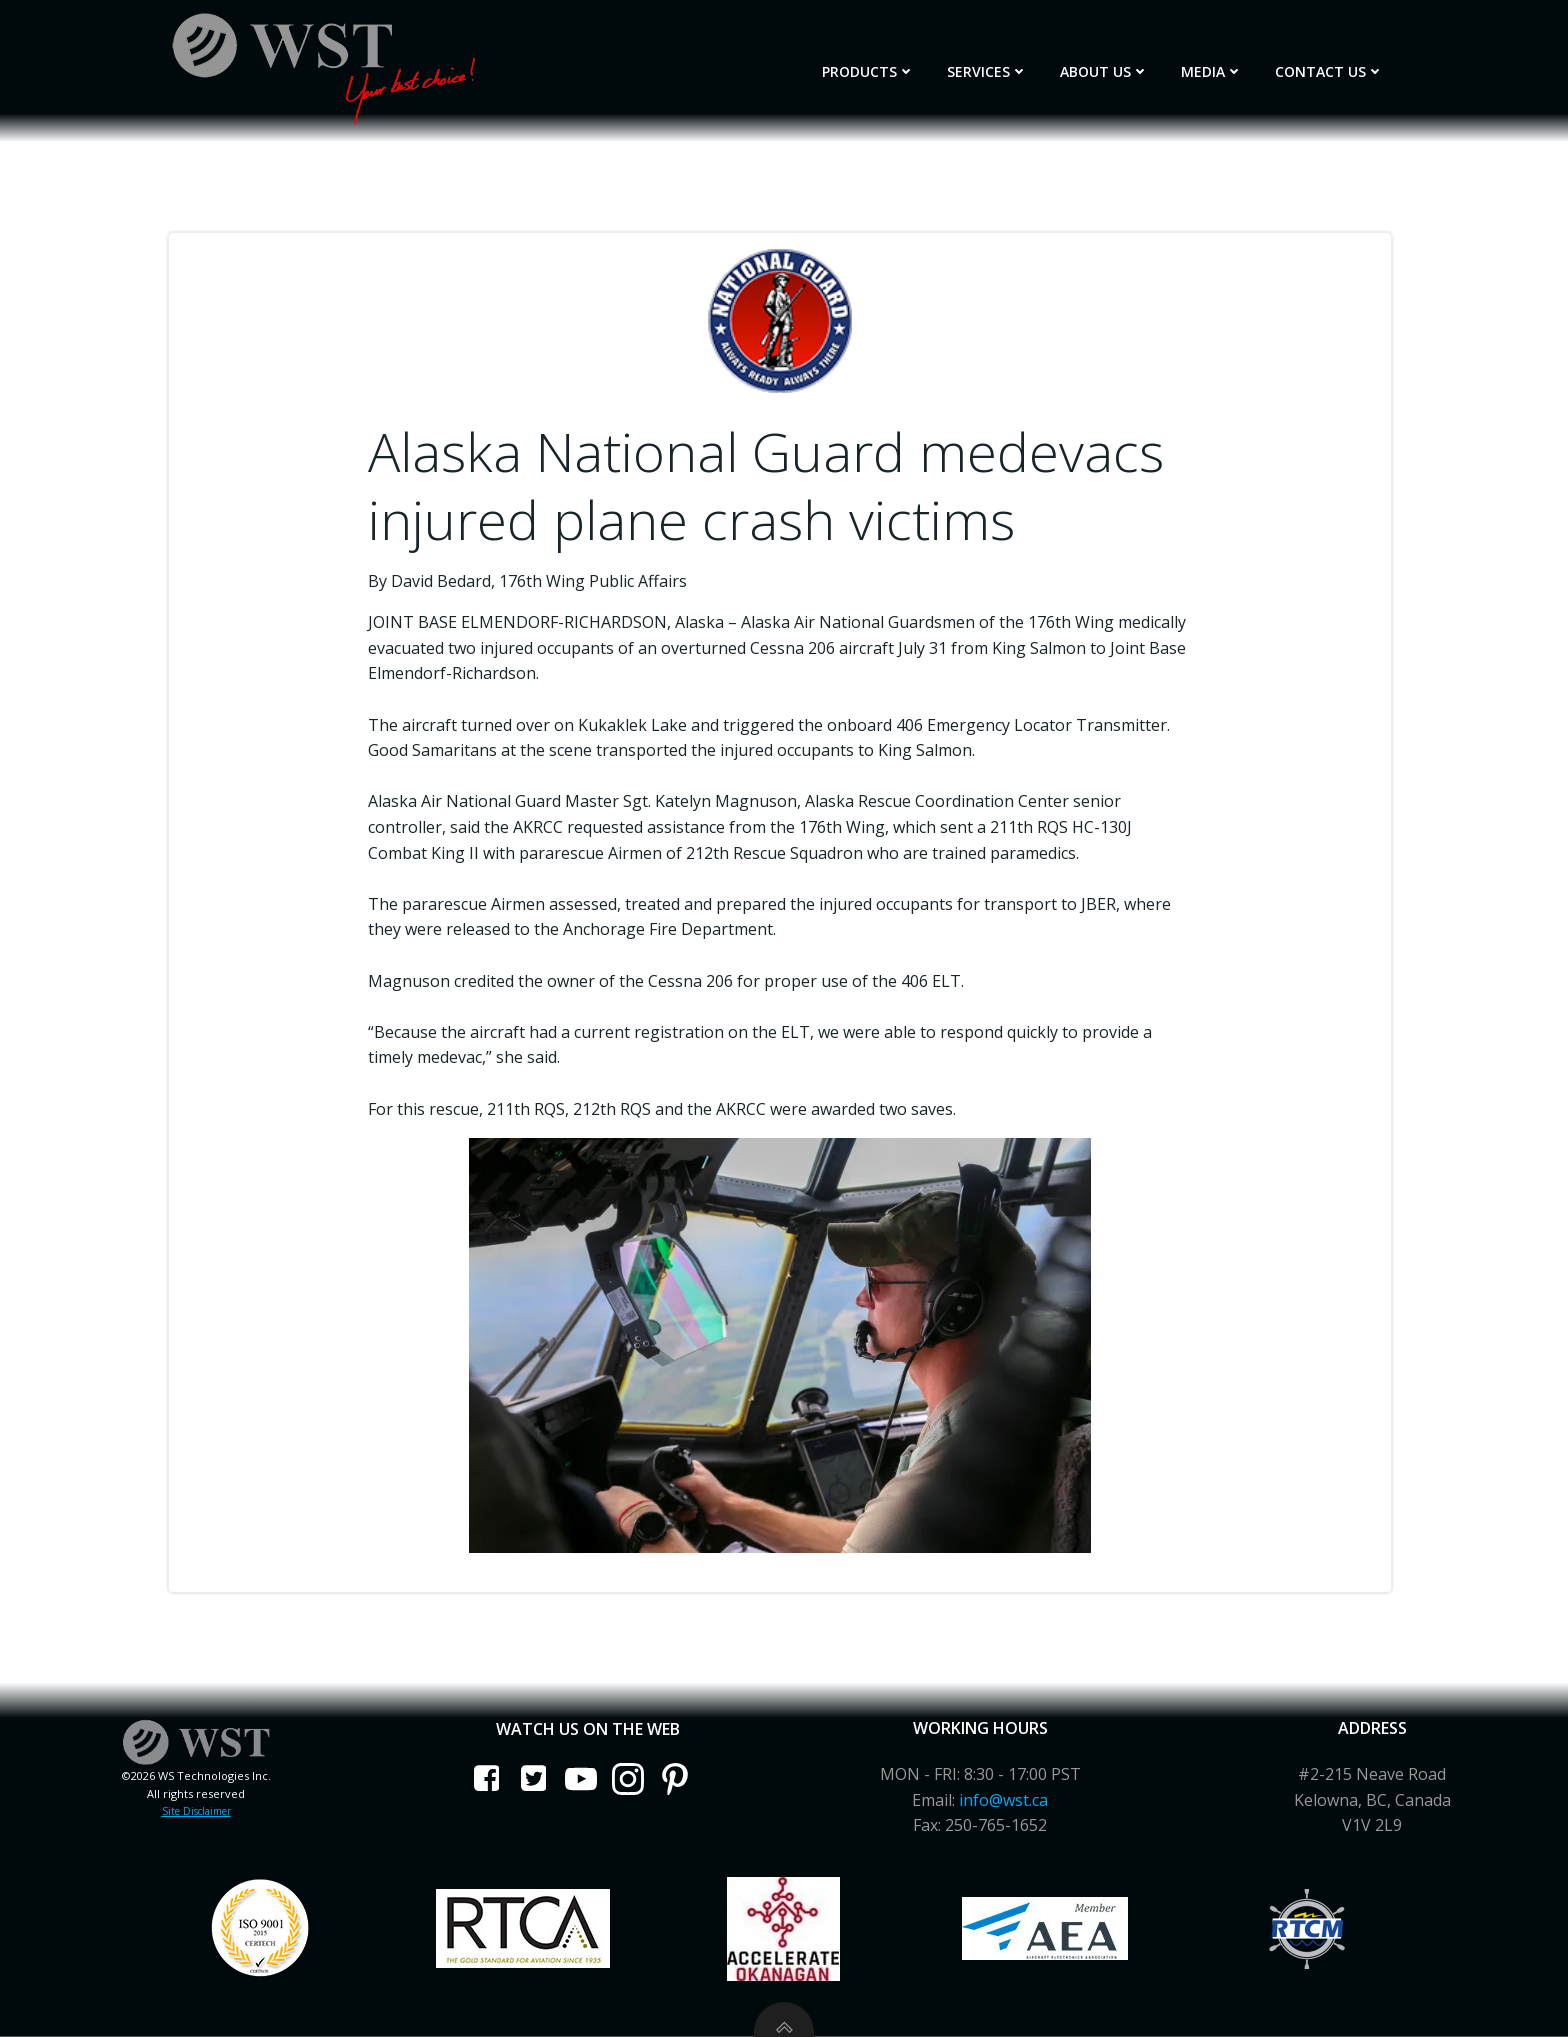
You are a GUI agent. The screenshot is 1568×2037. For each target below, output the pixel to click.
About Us (1104, 71)
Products (868, 71)
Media (1212, 71)
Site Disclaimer (196, 1811)
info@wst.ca (1003, 1800)
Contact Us (1329, 71)
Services (987, 71)
